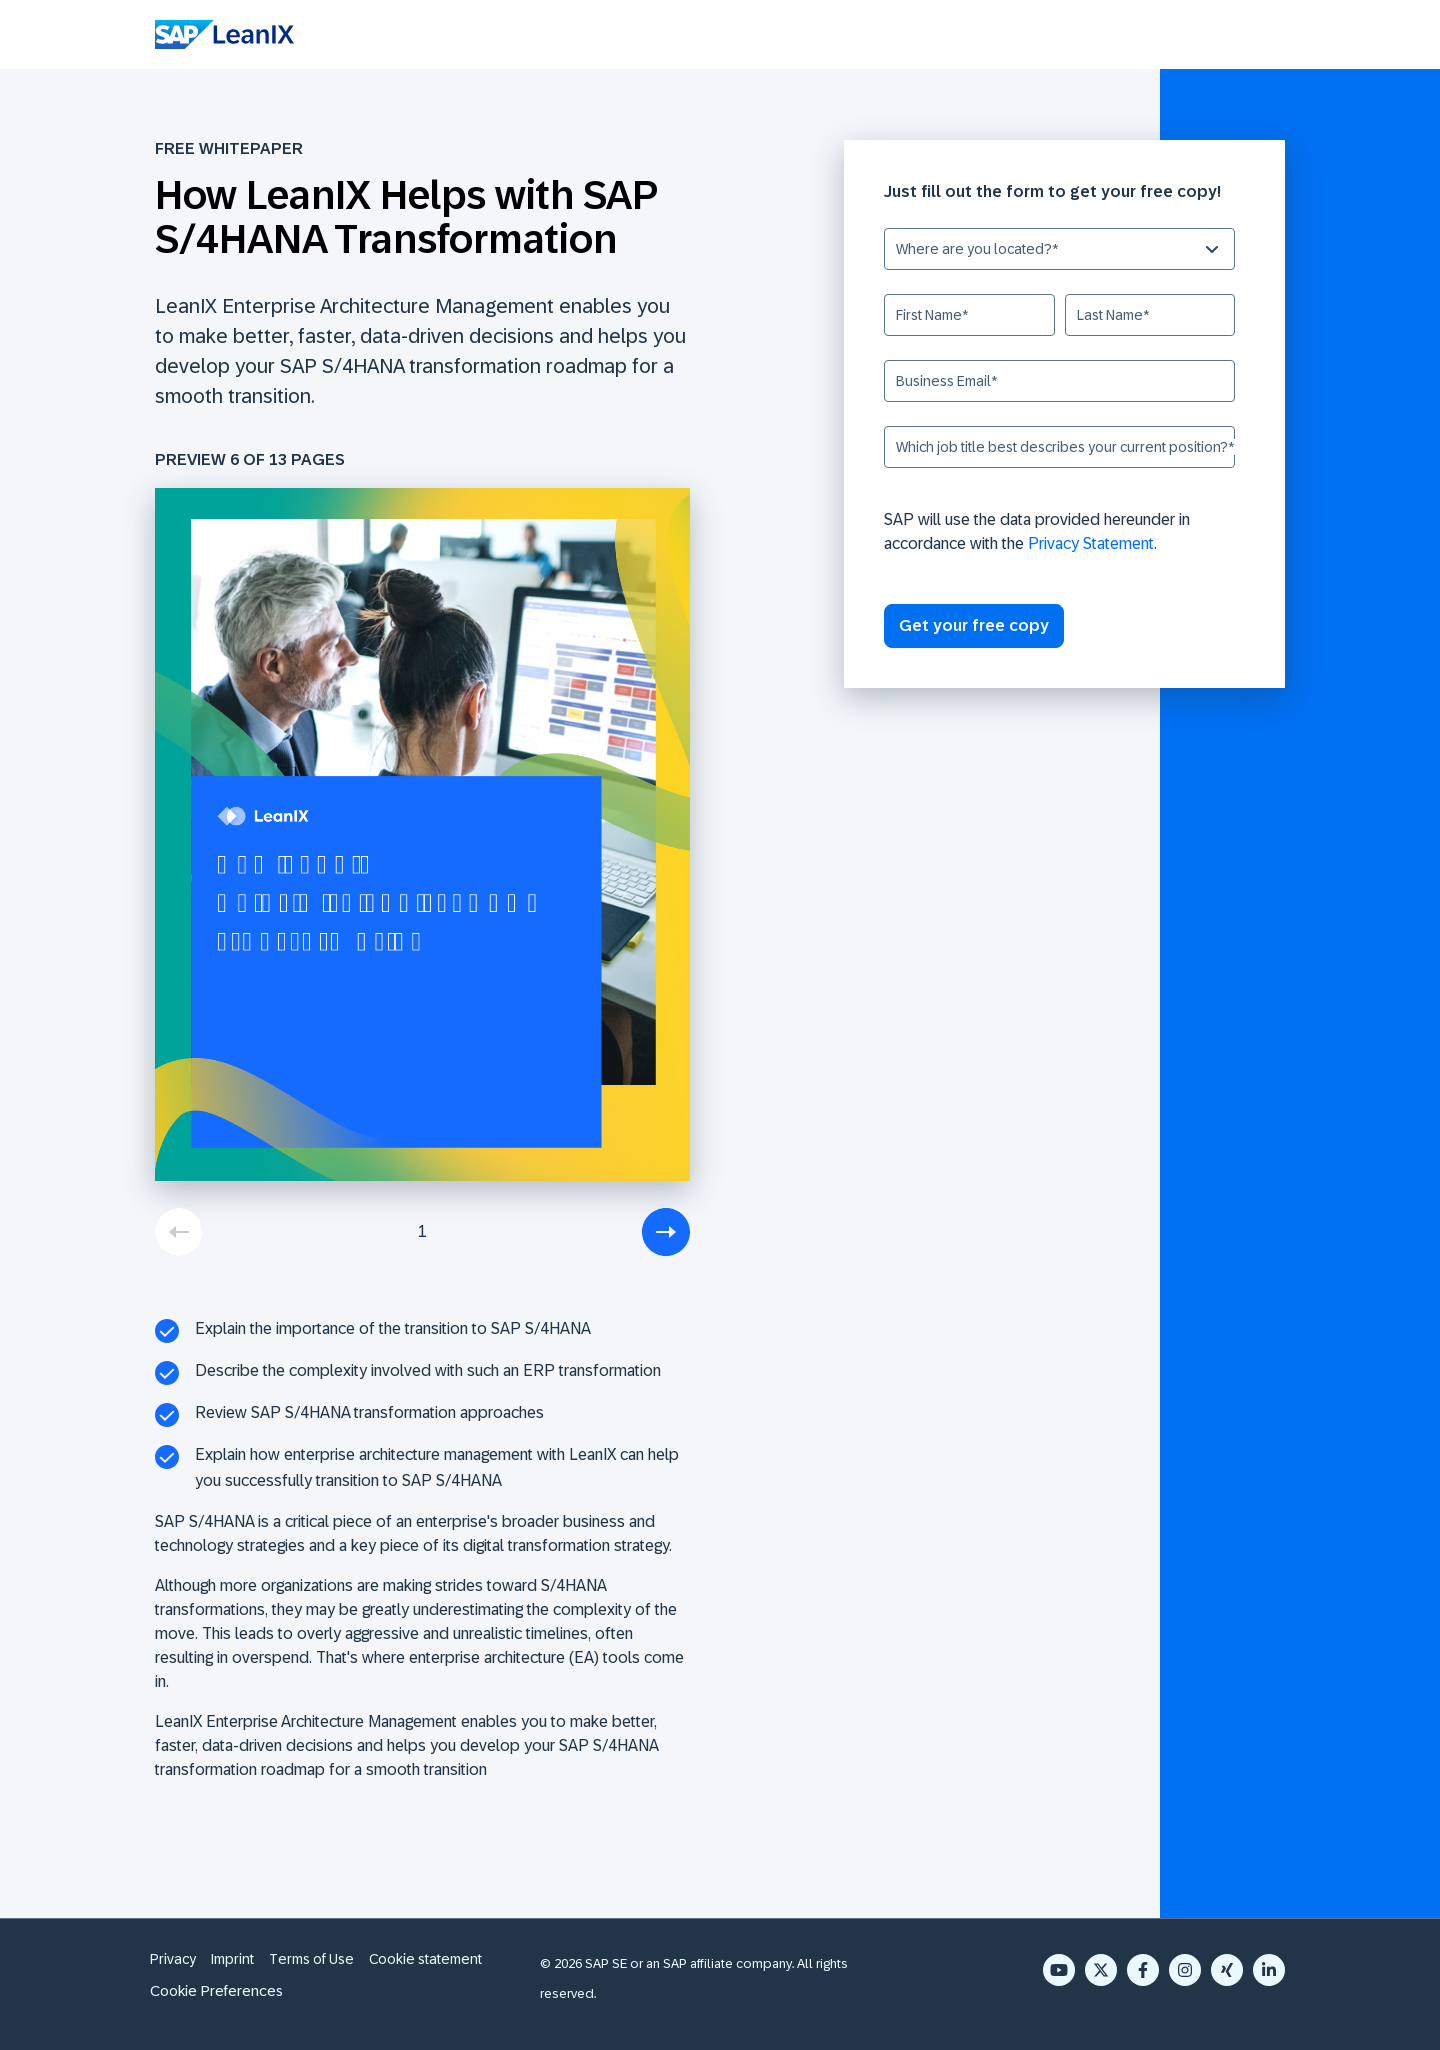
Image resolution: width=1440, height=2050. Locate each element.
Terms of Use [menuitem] (311, 1959)
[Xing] (1227, 1970)
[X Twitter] (1101, 1970)
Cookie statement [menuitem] (425, 1959)
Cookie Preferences (216, 1990)
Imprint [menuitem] (232, 1959)
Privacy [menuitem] (173, 1959)
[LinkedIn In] (1269, 1970)
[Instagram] (1185, 1970)
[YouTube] (1059, 1970)
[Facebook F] (1143, 1970)
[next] (666, 1232)
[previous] (179, 1232)
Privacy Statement (1091, 543)
